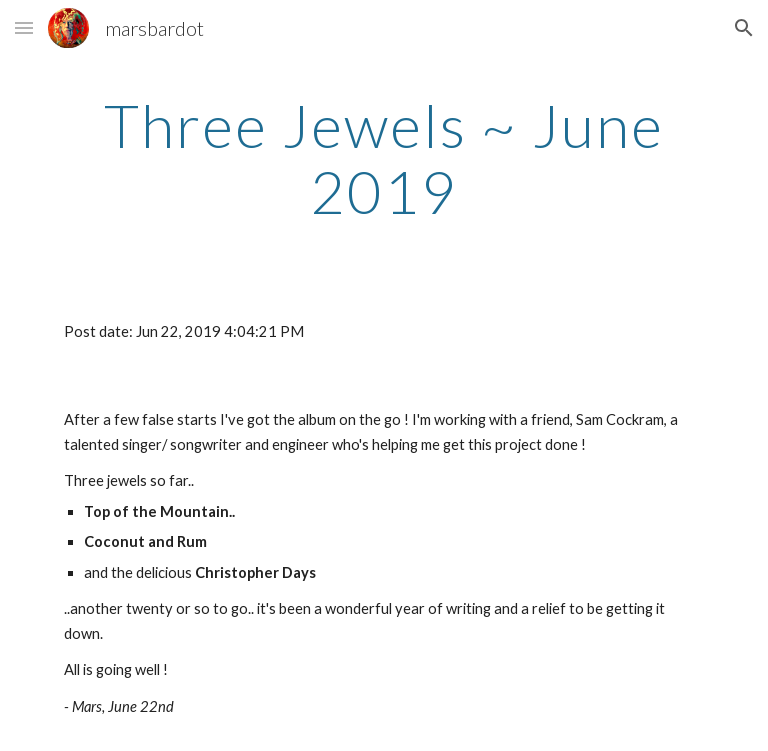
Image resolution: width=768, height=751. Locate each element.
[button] (24, 27)
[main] (383, 158)
